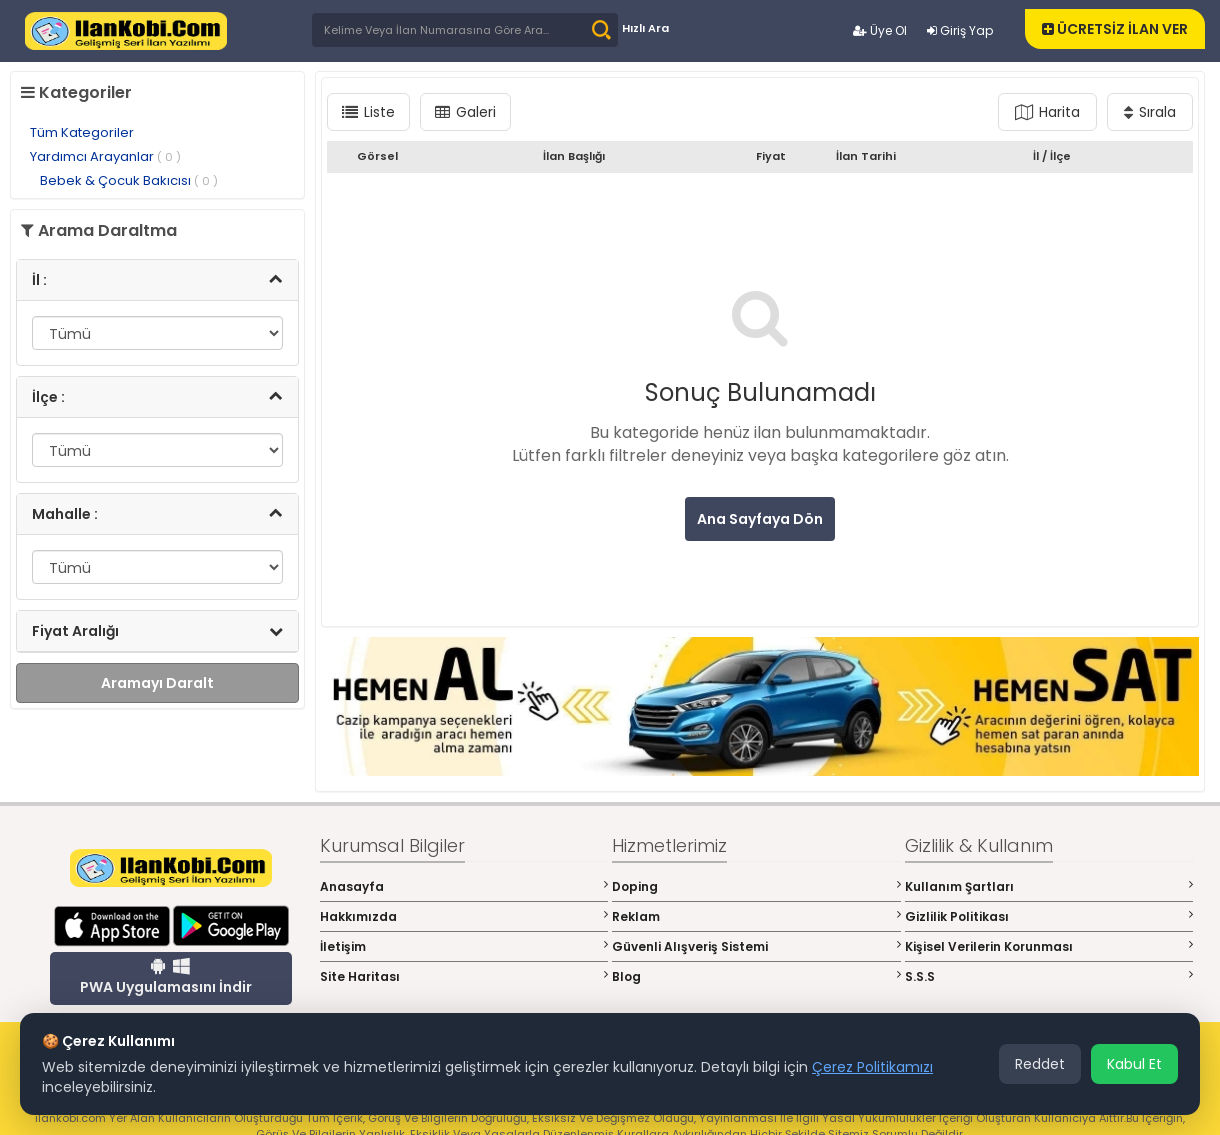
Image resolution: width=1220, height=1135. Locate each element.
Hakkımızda (464, 916)
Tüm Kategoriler (82, 132)
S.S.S (1049, 976)
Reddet (1040, 1064)
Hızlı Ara (645, 28)
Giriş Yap (960, 30)
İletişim (464, 946)
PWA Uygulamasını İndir (166, 977)
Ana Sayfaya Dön (760, 519)
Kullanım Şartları (1049, 886)
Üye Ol (880, 30)
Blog (756, 976)
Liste (368, 112)
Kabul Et (1134, 1064)
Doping (756, 886)
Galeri (465, 112)
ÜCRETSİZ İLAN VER (1115, 29)
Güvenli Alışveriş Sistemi (756, 946)
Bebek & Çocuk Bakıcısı (129, 180)
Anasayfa (464, 886)
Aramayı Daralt (157, 683)
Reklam (756, 916)
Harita (1047, 112)
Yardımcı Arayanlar (105, 156)
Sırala (1150, 112)
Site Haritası (464, 976)
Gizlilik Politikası (1049, 916)
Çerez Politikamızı (872, 1067)
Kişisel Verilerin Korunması (1049, 946)
